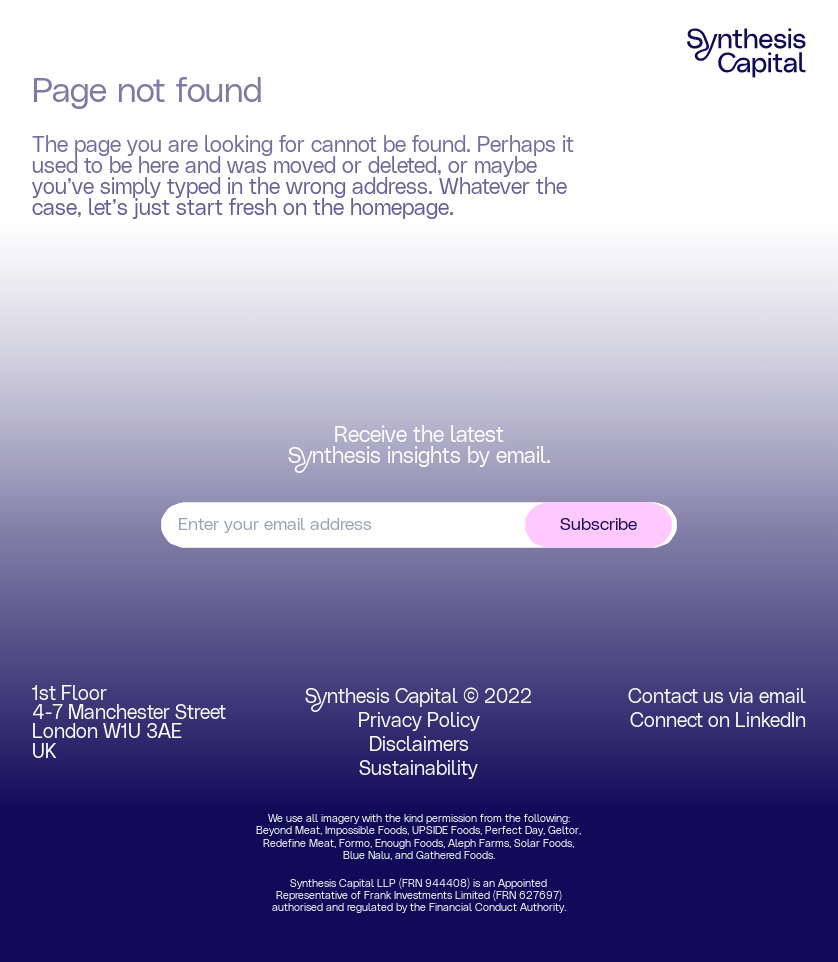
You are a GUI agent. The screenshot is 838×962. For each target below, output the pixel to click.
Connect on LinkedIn (718, 721)
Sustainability (418, 769)
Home (70, 49)
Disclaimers (419, 745)
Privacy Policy (419, 721)
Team (523, 49)
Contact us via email (717, 697)
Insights (628, 49)
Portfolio (279, 49)
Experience (408, 49)
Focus (170, 49)
